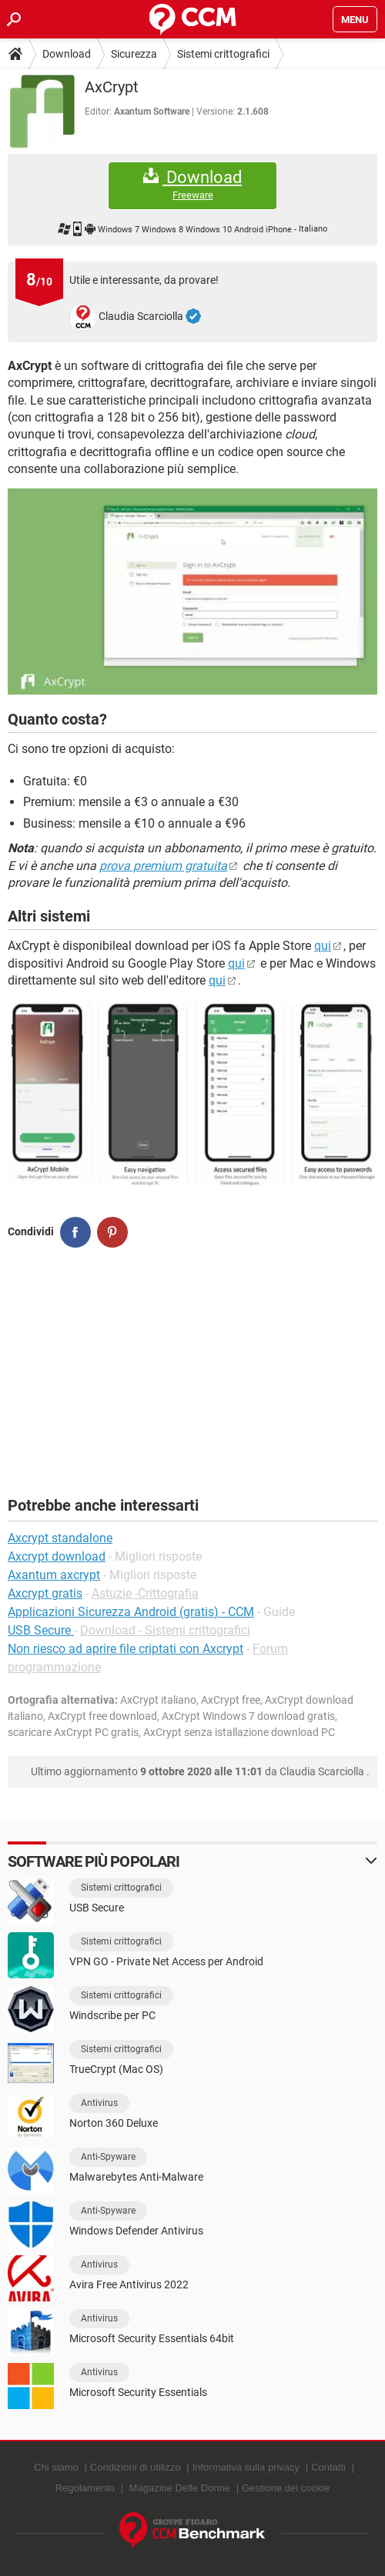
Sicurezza (134, 54)
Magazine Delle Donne (180, 2488)
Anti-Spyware (108, 2156)
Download (66, 54)
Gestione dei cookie (286, 2488)
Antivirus (99, 2103)
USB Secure (41, 1630)
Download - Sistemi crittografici (165, 1630)
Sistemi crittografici (223, 54)
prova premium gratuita (163, 865)
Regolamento (85, 2488)
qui (322, 945)
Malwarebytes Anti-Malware (136, 2177)
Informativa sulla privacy (246, 2467)
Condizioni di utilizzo (135, 2467)
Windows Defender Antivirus (136, 2230)
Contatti (328, 2467)
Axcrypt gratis (45, 1593)
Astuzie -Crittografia (145, 1593)
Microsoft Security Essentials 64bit (151, 2338)
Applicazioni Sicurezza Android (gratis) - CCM (131, 1612)
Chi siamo (56, 2467)
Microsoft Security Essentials (138, 2392)
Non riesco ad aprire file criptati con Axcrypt (125, 1648)
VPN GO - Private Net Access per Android (166, 1961)
